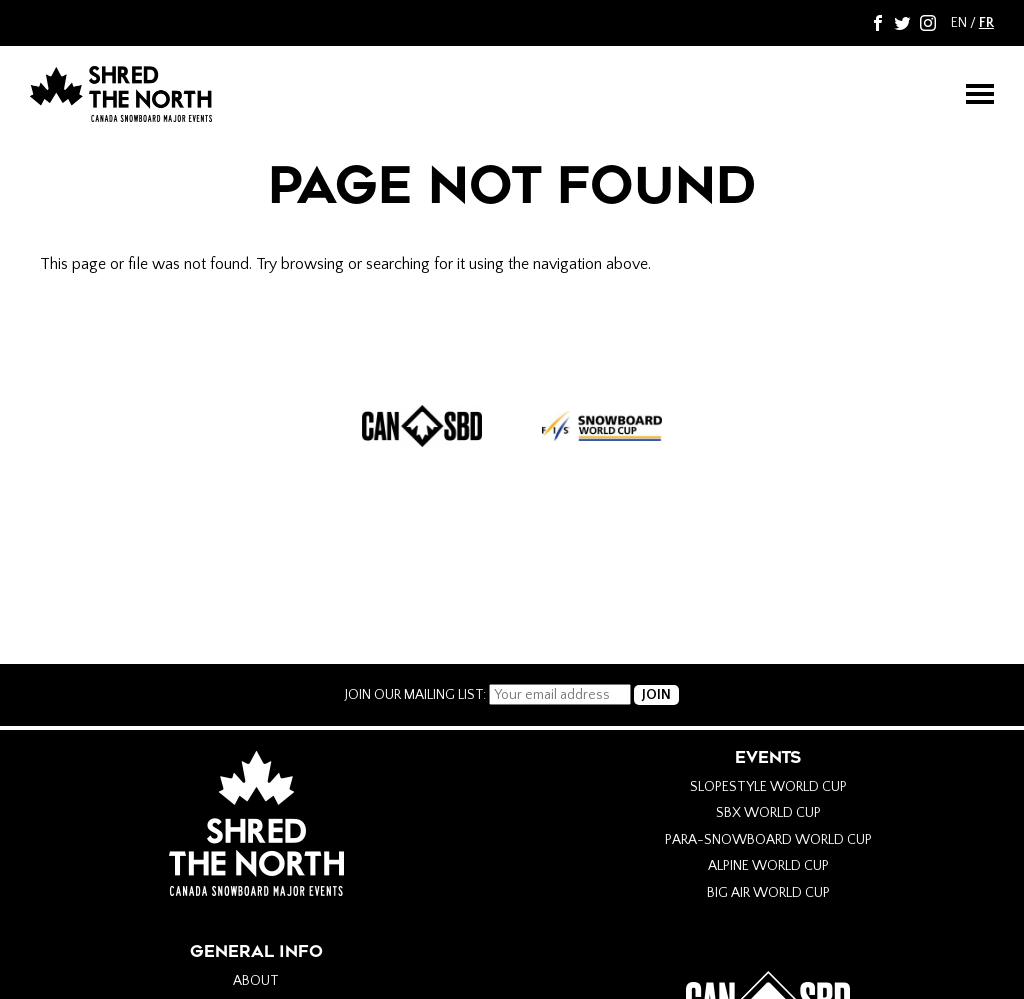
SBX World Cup (768, 813)
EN (959, 23)
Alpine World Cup (768, 866)
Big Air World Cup (768, 893)
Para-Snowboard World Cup (768, 840)
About (256, 981)
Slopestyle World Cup (768, 787)
